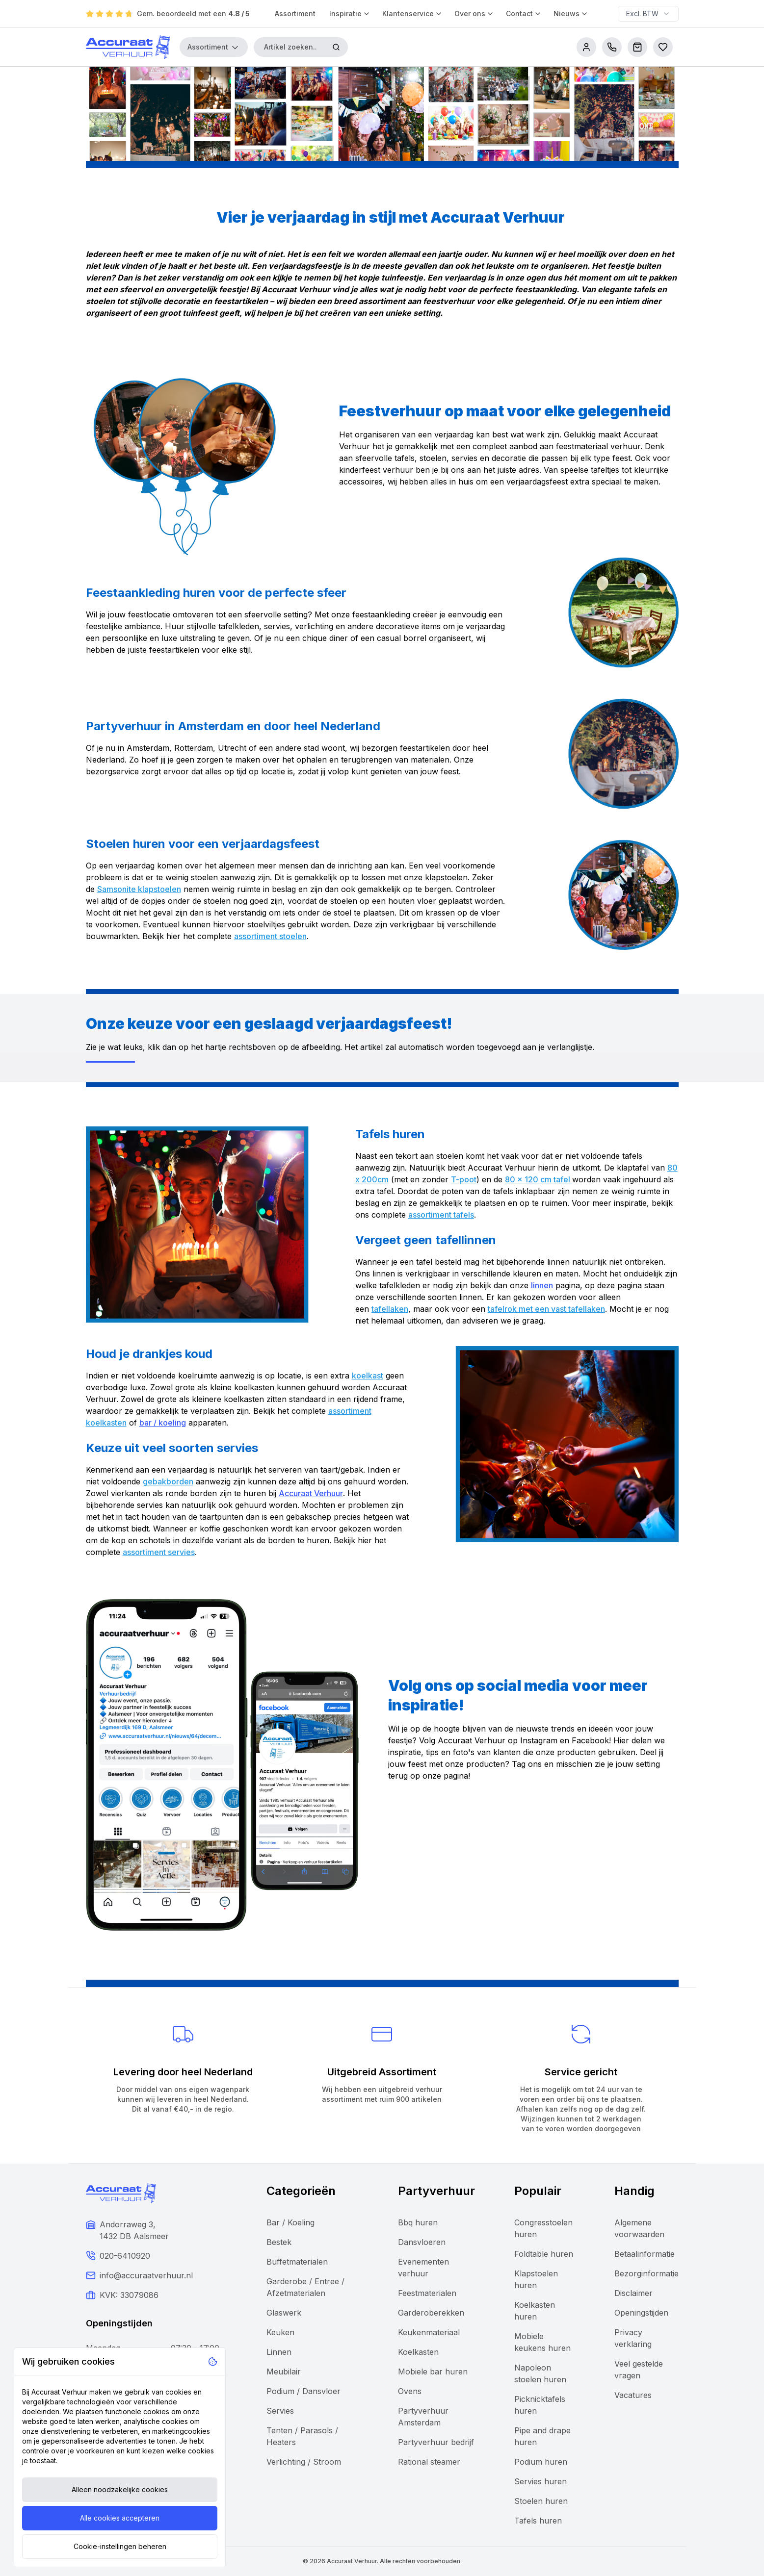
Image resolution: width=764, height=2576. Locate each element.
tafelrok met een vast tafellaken (546, 1309)
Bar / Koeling (290, 2222)
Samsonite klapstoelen (139, 889)
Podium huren (540, 2462)
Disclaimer (633, 2293)
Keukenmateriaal (429, 2332)
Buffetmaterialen (297, 2262)
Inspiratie (349, 13)
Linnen (278, 2352)
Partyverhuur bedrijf (436, 2442)
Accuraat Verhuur (311, 1493)
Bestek (278, 2242)
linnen (542, 1285)
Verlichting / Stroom (303, 2462)
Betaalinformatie (644, 2254)
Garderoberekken (431, 2313)
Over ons (474, 13)
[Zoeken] (336, 47)
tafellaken (389, 1309)
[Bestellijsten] (663, 47)
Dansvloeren (422, 2242)
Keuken (280, 2332)
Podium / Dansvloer (303, 2391)
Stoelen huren (541, 2501)
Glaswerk (283, 2313)
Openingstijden (641, 2313)
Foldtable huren (543, 2254)
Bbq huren (418, 2222)
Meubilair (283, 2371)
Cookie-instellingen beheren (120, 2546)
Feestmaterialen (427, 2293)
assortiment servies (159, 1552)
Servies (280, 2411)
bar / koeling (162, 1423)
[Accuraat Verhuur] (128, 47)
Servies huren (540, 2481)
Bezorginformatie (646, 2273)
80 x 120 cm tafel (538, 1179)
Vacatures (633, 2395)
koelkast (367, 1375)
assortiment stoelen (270, 936)
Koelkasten (418, 2352)
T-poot (463, 1179)
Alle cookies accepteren (119, 2518)
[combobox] (648, 14)
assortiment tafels (441, 1215)
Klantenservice (412, 13)
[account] (586, 47)
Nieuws (570, 13)
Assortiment (295, 13)
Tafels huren (538, 2520)
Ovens (410, 2391)
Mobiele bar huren (433, 2371)
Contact (524, 13)
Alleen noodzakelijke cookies (120, 2489)
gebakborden (168, 1481)
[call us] (612, 47)
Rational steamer (429, 2462)
